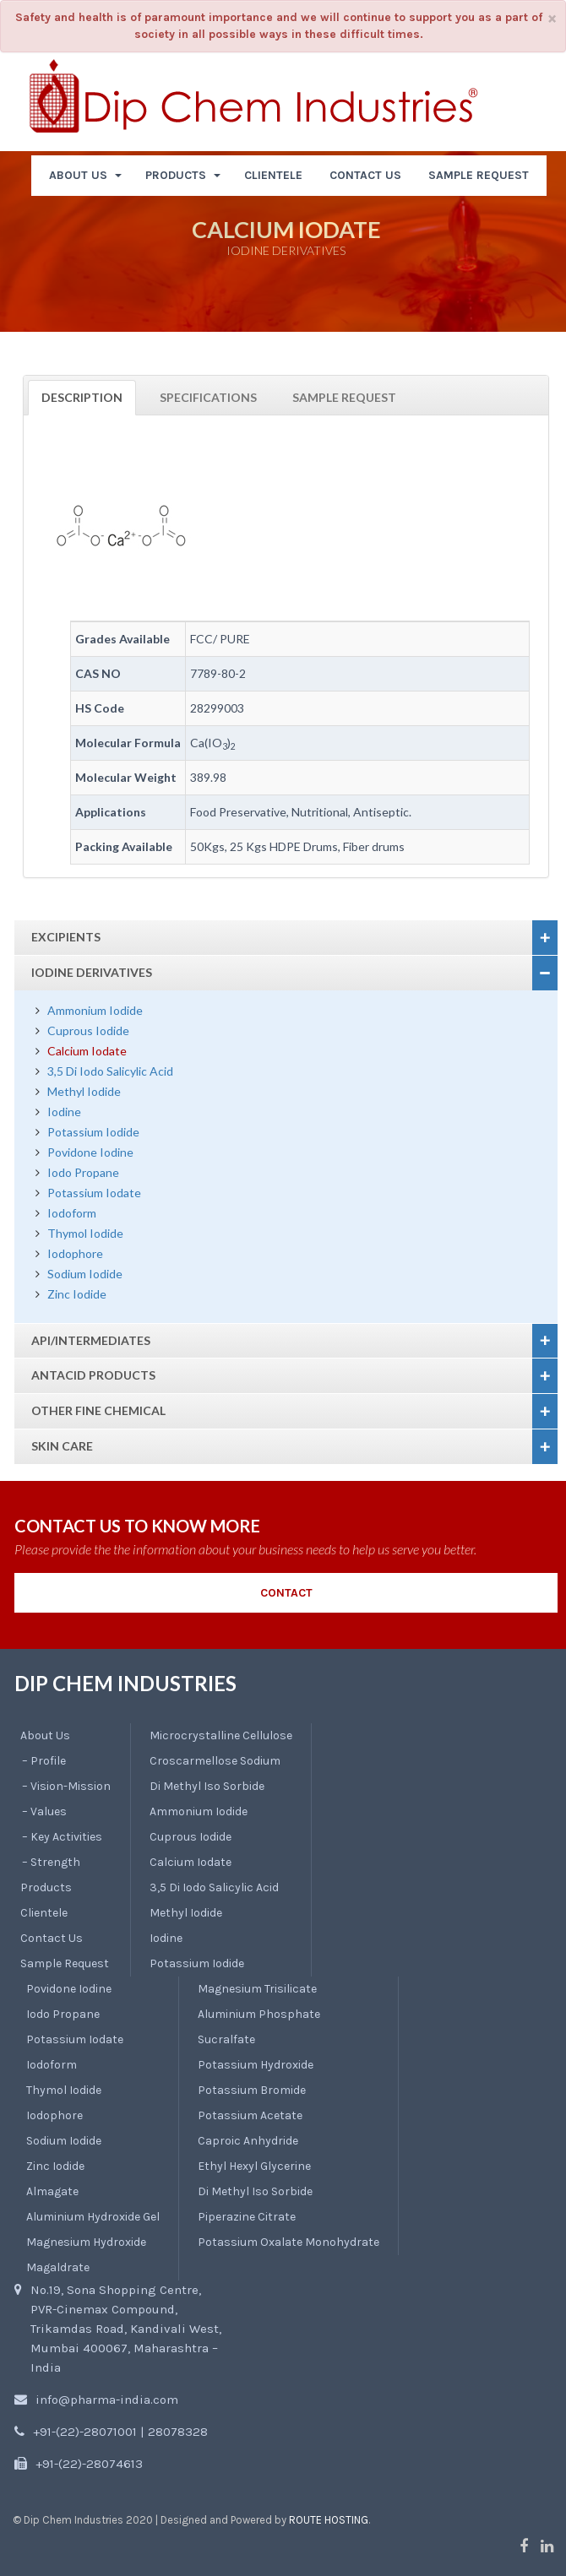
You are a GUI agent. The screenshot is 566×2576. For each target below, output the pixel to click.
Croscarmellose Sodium (215, 1761)
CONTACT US (365, 175)
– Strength (51, 1862)
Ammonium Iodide (95, 1010)
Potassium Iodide (93, 1132)
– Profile (44, 1761)
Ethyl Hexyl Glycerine (254, 2166)
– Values (44, 1811)
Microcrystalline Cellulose (221, 1735)
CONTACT (286, 1593)
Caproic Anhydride (248, 2141)
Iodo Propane (83, 1172)
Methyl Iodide (84, 1091)
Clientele (44, 1913)
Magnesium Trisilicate (257, 1989)
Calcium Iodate (87, 1051)
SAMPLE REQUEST (478, 175)
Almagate (52, 2191)
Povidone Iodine (90, 1152)
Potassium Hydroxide (255, 2065)
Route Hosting (328, 2520)
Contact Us (51, 1938)
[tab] (286, 937)
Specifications (208, 397)
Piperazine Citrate (247, 2217)
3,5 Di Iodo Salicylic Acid (110, 1071)
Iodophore (75, 1253)
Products (46, 1887)
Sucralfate (226, 2039)
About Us (45, 1735)
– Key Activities (62, 1837)
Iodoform (71, 1213)
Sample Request (344, 397)
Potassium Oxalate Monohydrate (288, 2242)
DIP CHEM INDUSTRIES (125, 1683)
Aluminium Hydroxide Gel (93, 2217)
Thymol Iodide (85, 1233)
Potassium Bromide (252, 2090)
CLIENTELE (273, 175)
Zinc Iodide (76, 1294)
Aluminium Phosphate (259, 2014)
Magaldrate (58, 2267)
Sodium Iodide (84, 1273)
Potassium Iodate (94, 1192)
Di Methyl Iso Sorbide (207, 1786)
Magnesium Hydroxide (86, 2242)
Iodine (64, 1111)
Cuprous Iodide (88, 1030)
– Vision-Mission (66, 1786)
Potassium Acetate (250, 2115)
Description (81, 397)
